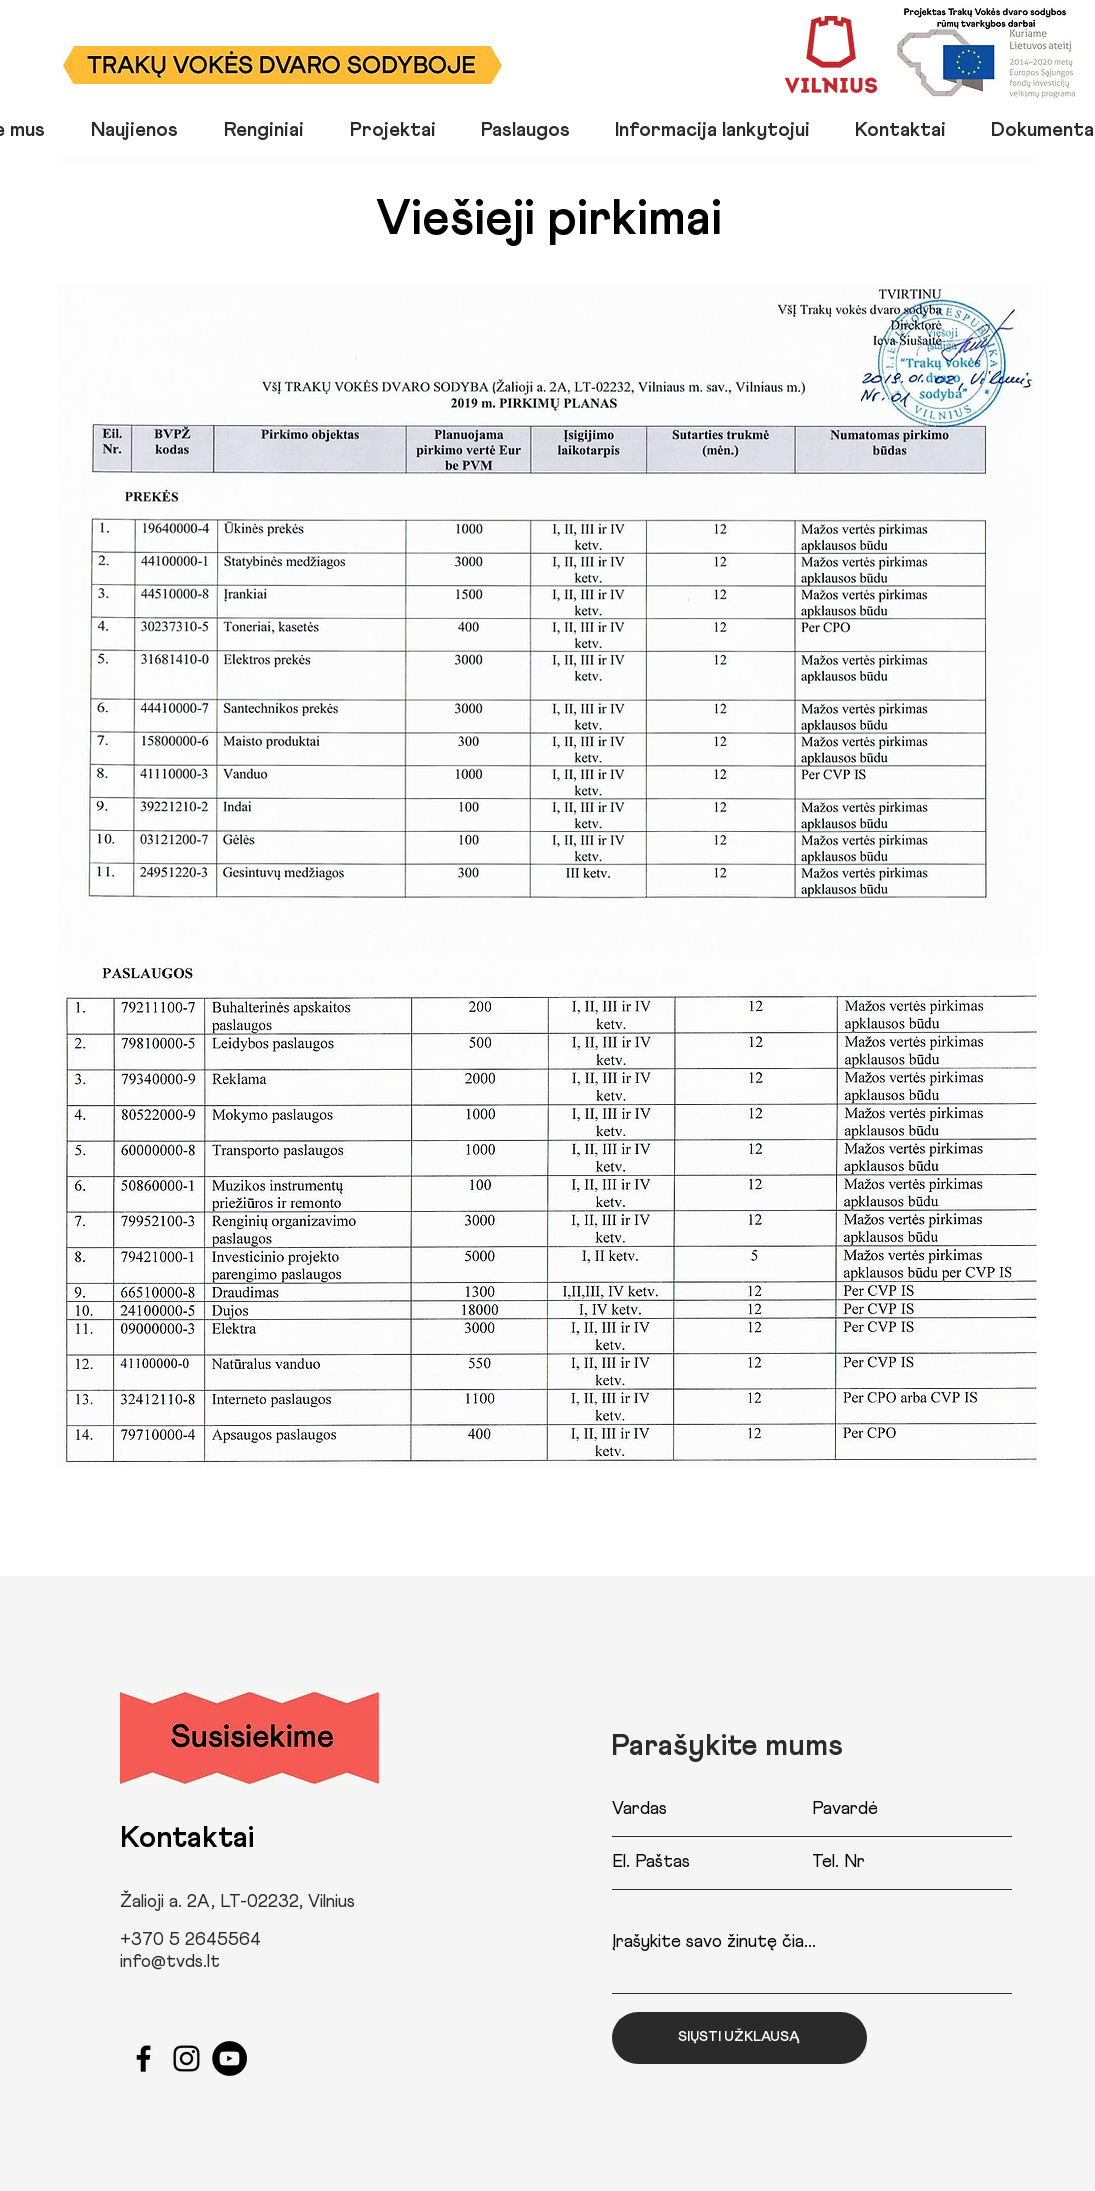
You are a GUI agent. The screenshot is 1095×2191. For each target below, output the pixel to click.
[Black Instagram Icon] (186, 2058)
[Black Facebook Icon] (143, 2058)
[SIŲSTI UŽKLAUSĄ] (739, 2038)
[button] (272, 128)
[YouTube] (229, 2058)
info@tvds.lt (170, 1962)
